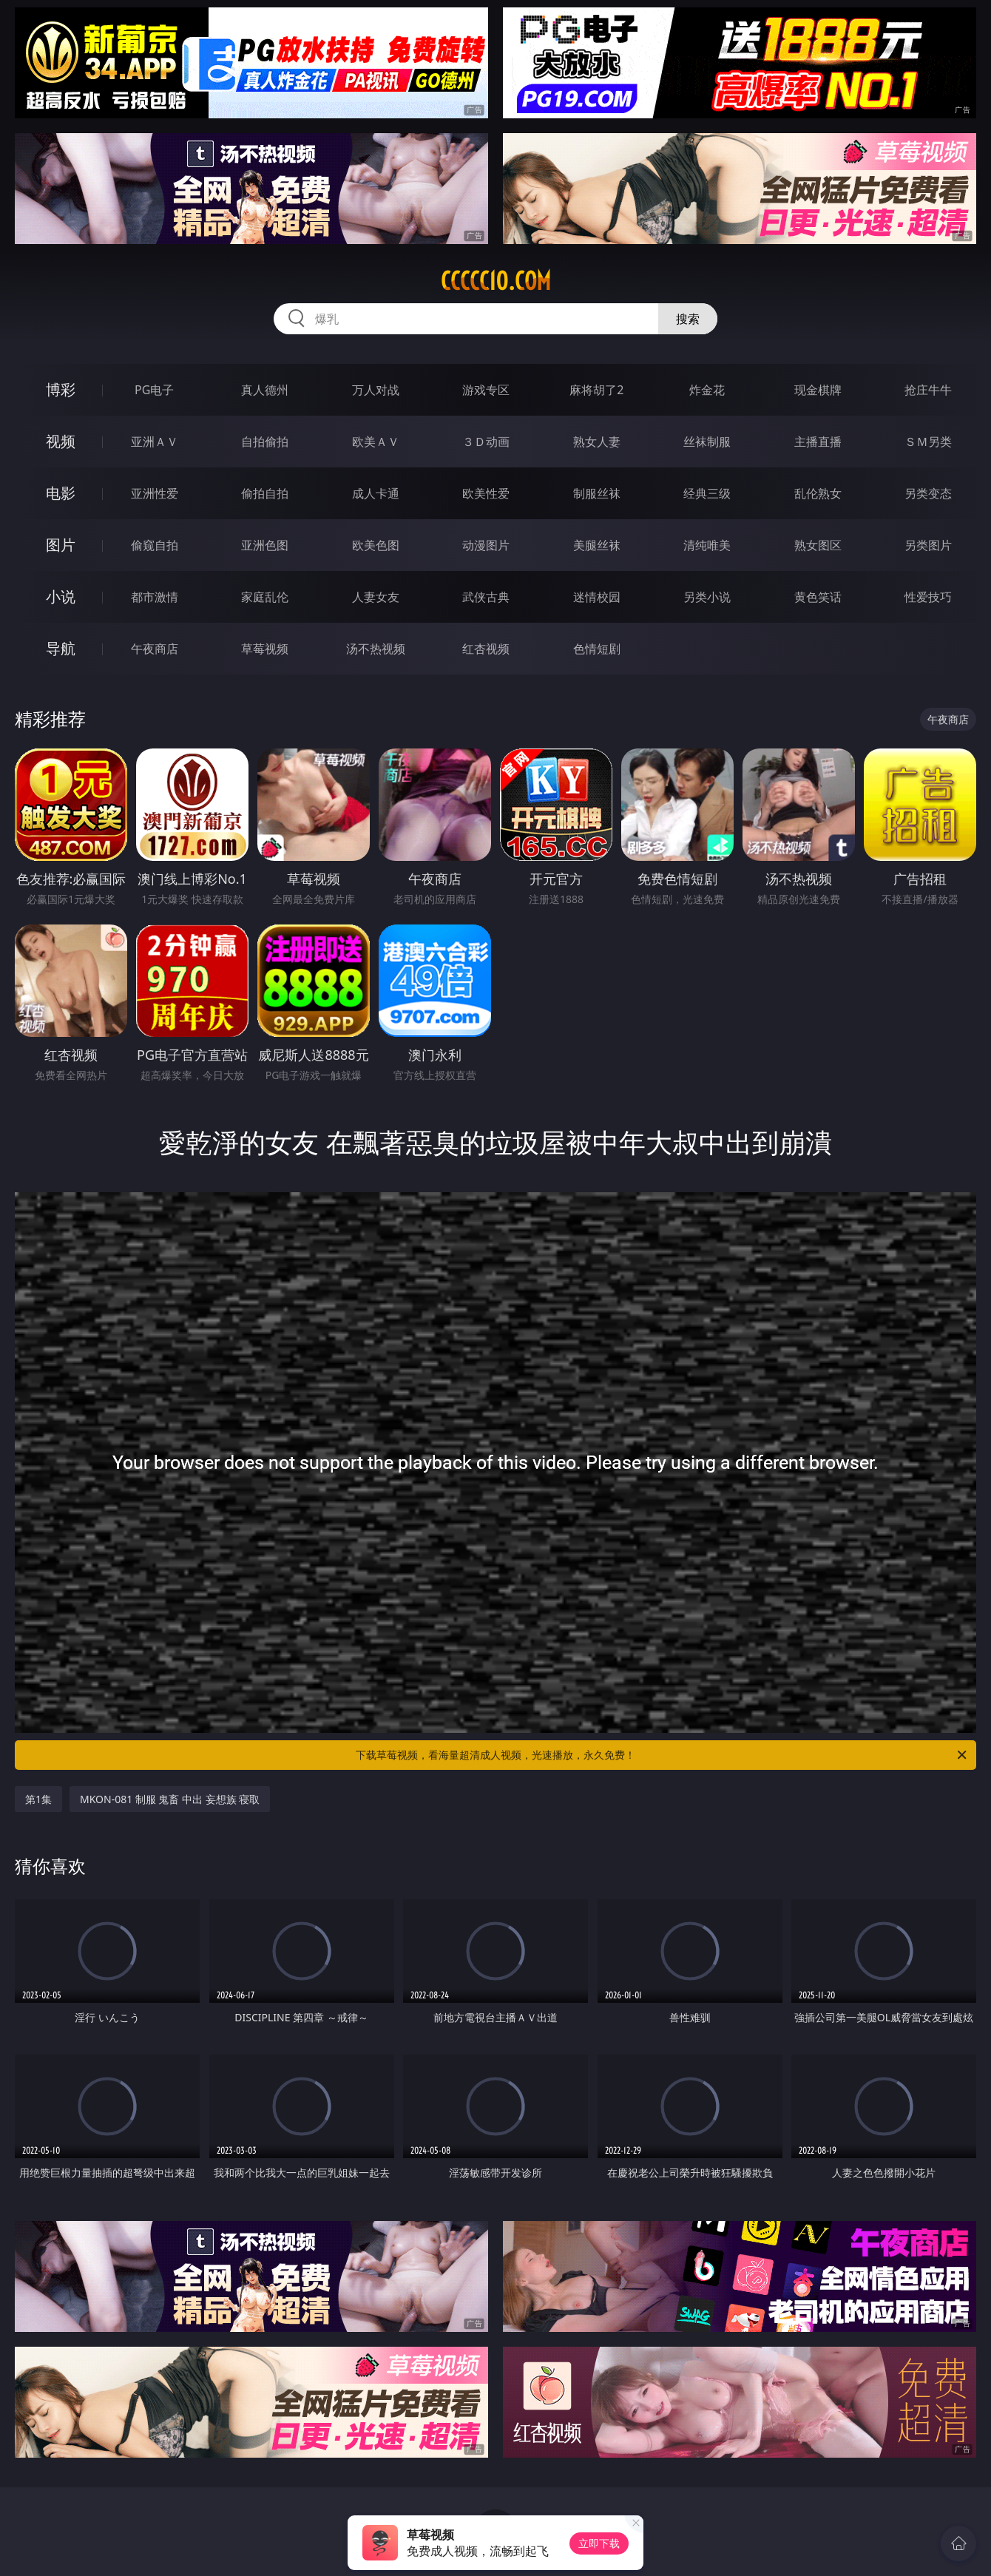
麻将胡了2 (596, 390)
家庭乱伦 (264, 597)
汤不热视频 (375, 648)
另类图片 (928, 545)
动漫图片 (486, 545)
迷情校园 (596, 597)
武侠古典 (486, 597)
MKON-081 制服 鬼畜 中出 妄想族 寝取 (170, 1799)
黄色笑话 (818, 597)
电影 (60, 493)
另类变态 (928, 493)
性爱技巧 (928, 597)
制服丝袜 (596, 493)
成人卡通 (375, 493)
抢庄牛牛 (928, 390)
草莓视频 (264, 648)
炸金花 (707, 390)
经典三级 (707, 493)
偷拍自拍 (264, 493)
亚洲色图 (264, 545)
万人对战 (375, 390)
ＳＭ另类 (928, 441)
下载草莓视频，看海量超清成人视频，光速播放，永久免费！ (662, 1755)
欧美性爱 (486, 493)
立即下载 (599, 2543)
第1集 (38, 1799)
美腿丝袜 (596, 545)
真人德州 (264, 390)
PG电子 (154, 390)
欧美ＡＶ (375, 441)
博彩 (60, 389)
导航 (60, 648)
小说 (60, 596)
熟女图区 (818, 545)
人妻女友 (375, 597)
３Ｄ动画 (486, 441)
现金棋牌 (818, 390)
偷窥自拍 (154, 545)
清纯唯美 (707, 545)
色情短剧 (596, 648)
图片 (60, 545)
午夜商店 (154, 648)
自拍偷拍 (264, 441)
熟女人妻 (596, 441)
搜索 (688, 319)
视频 (60, 441)
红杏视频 (486, 648)
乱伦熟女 (818, 493)
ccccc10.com (496, 281)
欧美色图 (375, 545)
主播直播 (818, 441)
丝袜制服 (707, 441)
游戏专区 (486, 390)
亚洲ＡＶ (154, 441)
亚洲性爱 (154, 493)
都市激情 (154, 597)
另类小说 (707, 597)
